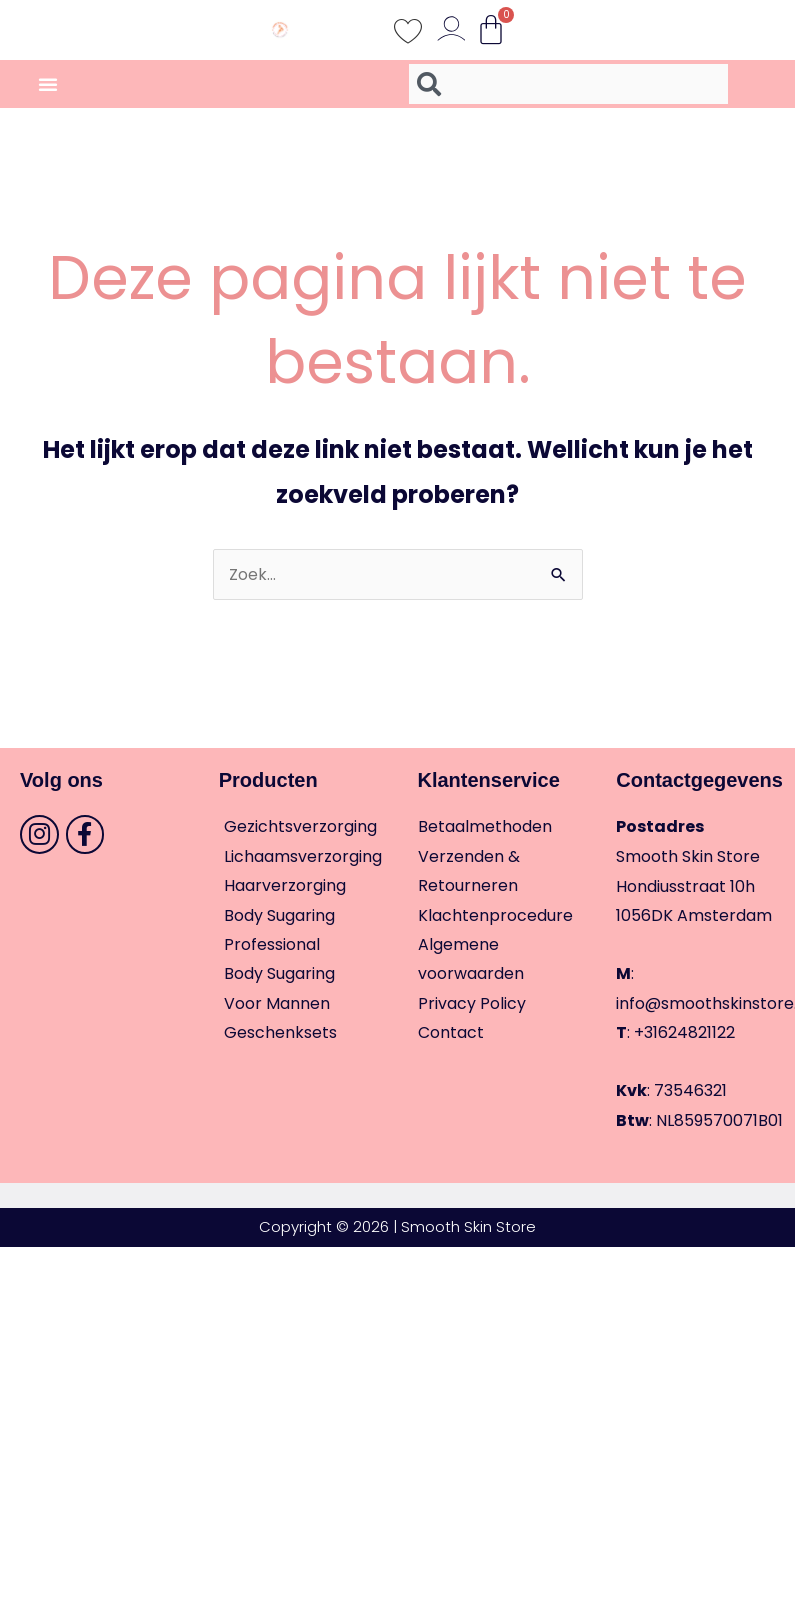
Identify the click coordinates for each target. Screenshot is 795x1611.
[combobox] (568, 84)
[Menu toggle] (48, 84)
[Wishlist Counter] (408, 30)
